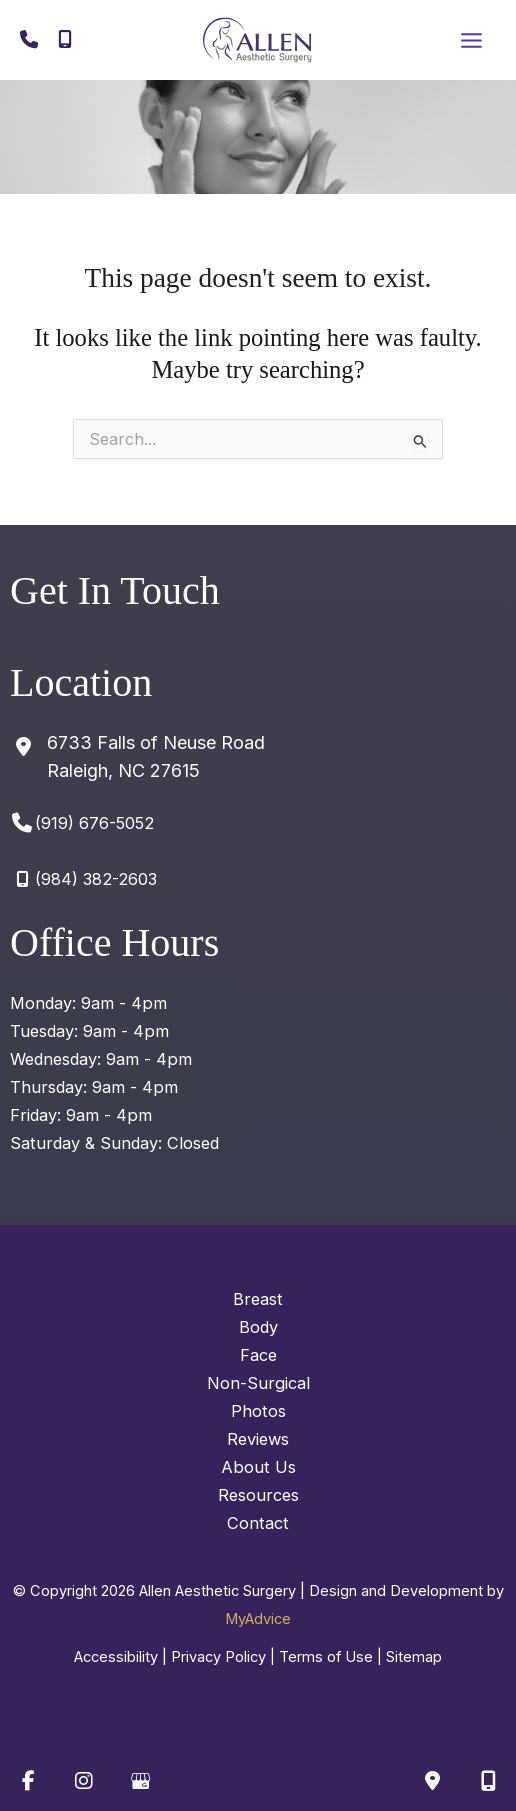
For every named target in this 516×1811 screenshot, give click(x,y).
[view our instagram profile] (84, 1781)
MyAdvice (258, 1619)
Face (258, 1355)
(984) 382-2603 (96, 879)
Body (258, 1327)
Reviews (258, 1439)
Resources (258, 1495)
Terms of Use (326, 1657)
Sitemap (414, 1657)
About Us (258, 1467)
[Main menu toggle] (471, 40)
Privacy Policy (218, 1657)
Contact (258, 1523)
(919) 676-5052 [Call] (94, 823)
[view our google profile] (140, 1781)
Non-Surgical (258, 1383)
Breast (258, 1299)
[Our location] (488, 1781)
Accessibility (116, 1657)
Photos (258, 1411)
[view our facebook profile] (28, 1781)
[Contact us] (432, 1781)
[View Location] (137, 757)
